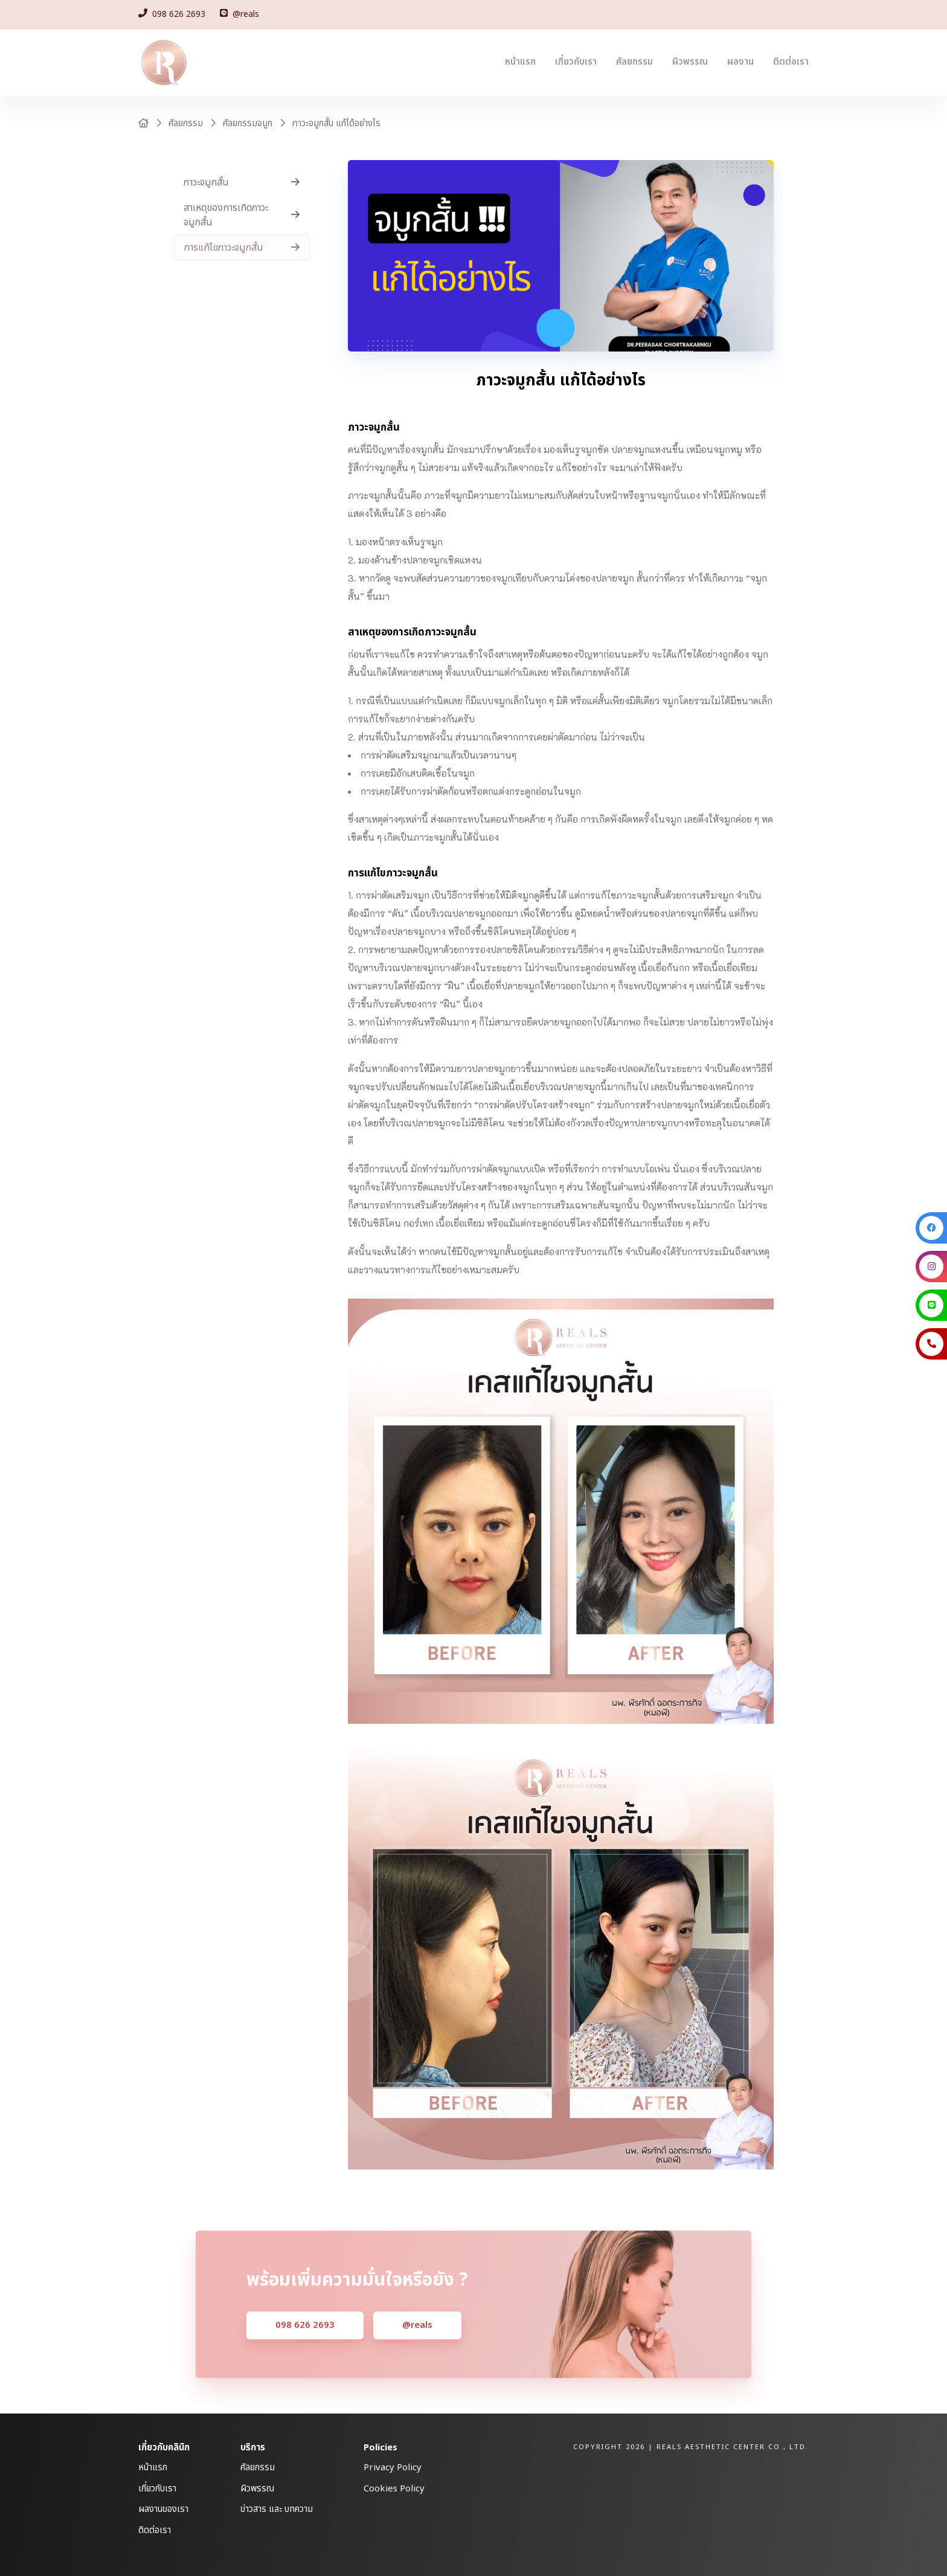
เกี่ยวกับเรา (576, 62)
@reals (417, 2343)
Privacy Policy (393, 2468)
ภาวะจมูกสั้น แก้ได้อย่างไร (336, 123)
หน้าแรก (520, 62)
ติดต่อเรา (791, 62)
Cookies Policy (394, 2489)
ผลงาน (740, 62)
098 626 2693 (305, 2343)
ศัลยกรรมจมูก (247, 123)
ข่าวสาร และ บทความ (276, 2509)
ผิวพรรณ (690, 62)
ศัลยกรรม (634, 62)
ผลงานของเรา (163, 2509)
